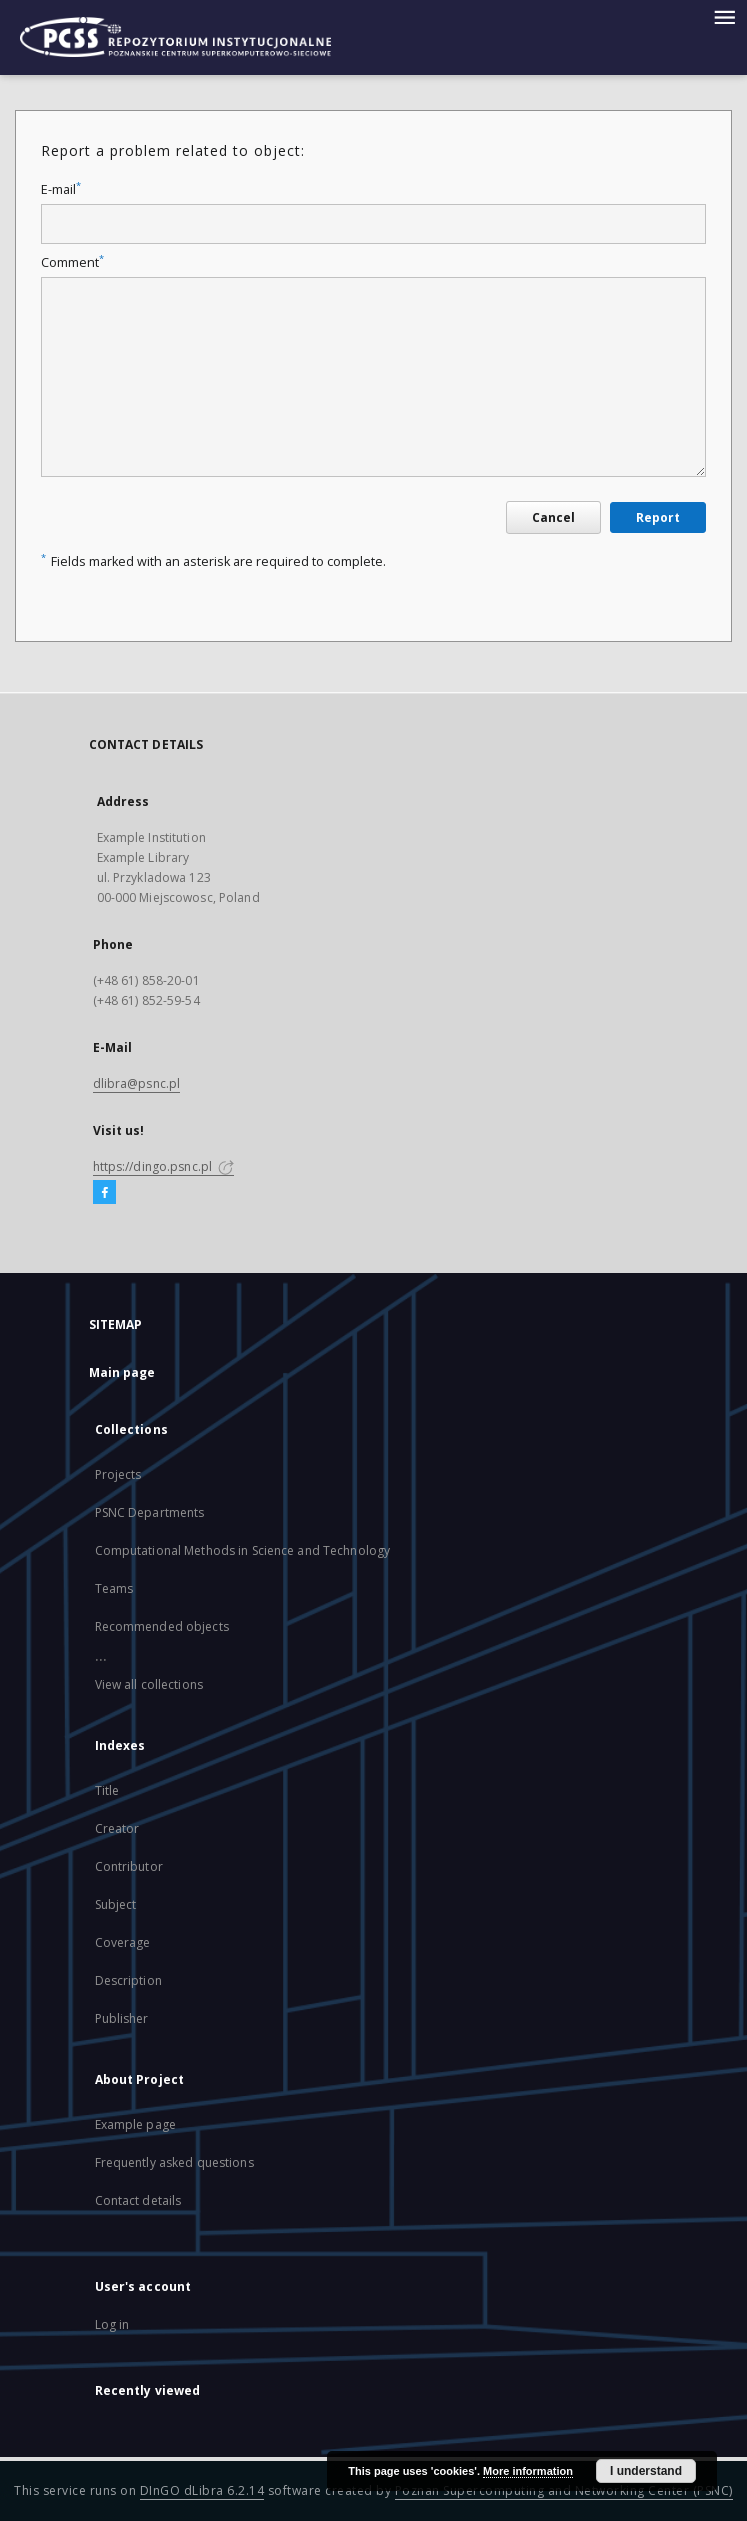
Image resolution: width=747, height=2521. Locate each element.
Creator (117, 1828)
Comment (72, 262)
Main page (122, 1372)
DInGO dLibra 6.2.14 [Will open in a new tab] (202, 2490)
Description (128, 1980)
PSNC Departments (150, 1512)
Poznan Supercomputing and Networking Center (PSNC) (564, 2490)
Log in (112, 2324)
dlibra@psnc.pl (137, 1083)
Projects (118, 1474)
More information (528, 2471)
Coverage (123, 1942)
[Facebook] (104, 1193)
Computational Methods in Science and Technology (243, 1550)
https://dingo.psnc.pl (164, 1166)
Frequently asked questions (174, 2162)
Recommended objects (162, 1626)
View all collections (149, 1684)
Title (107, 1790)
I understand (646, 2471)
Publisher (122, 2018)
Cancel (553, 517)
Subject (116, 1904)
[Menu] (724, 16)
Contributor (129, 1866)
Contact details (138, 2200)
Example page (135, 2124)
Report (658, 517)
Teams (114, 1588)
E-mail (61, 189)
